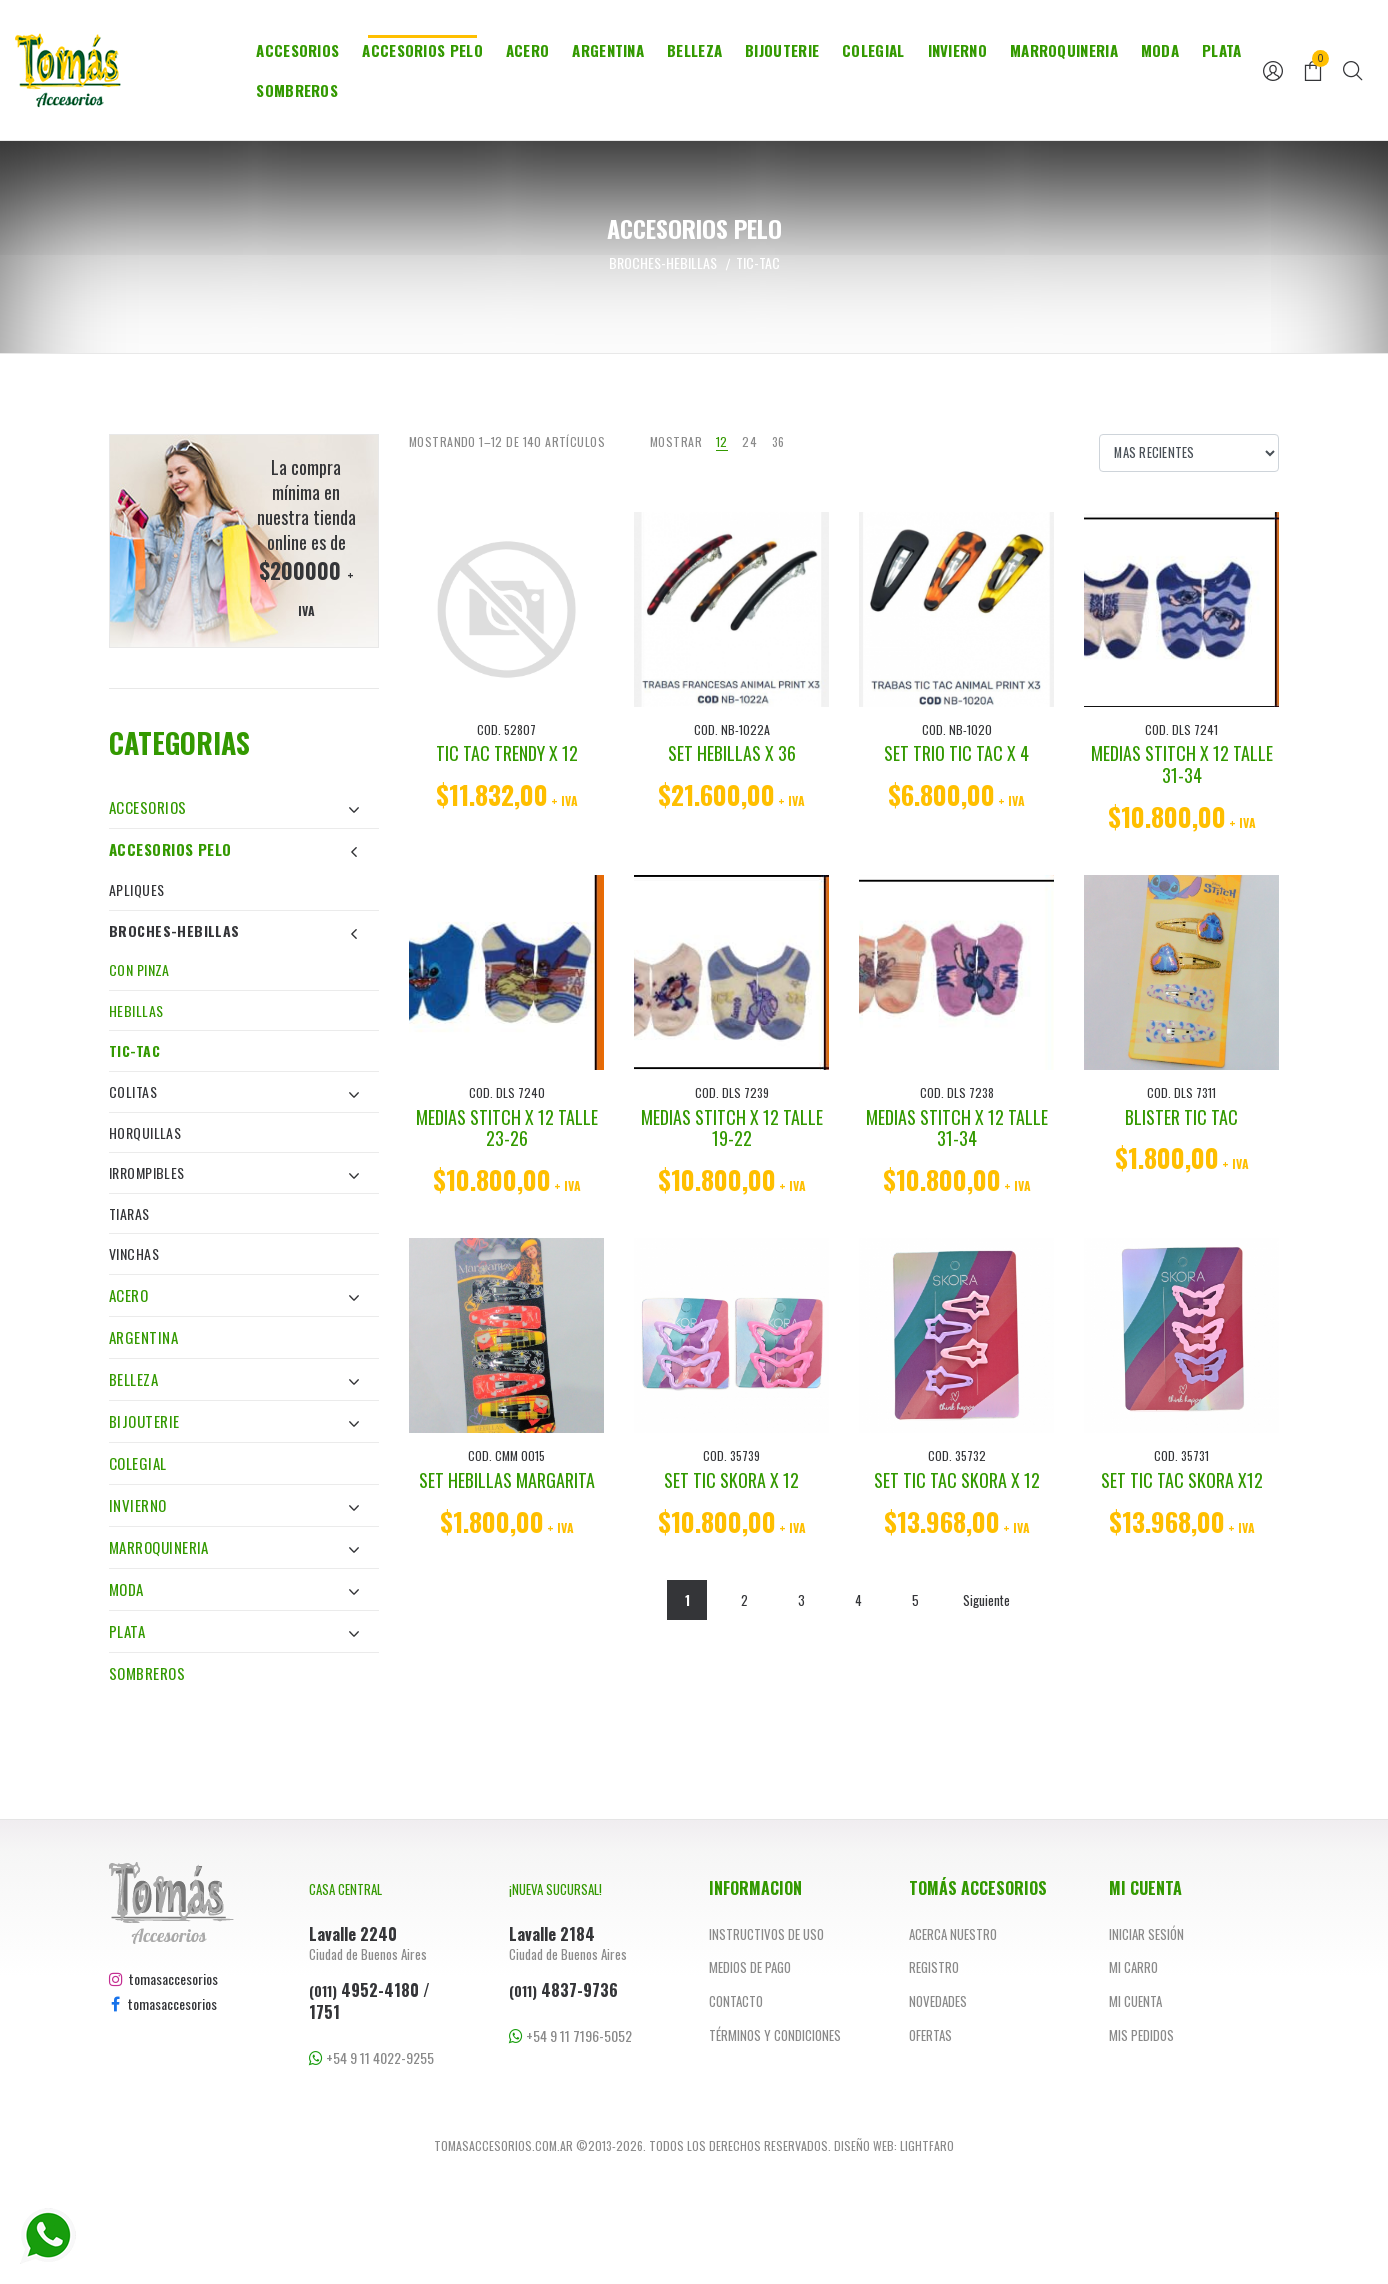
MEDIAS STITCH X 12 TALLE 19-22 (732, 1128)
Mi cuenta (1135, 2001)
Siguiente (986, 1600)
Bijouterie (782, 50)
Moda (1160, 50)
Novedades (938, 2001)
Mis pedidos (1141, 2035)
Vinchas (134, 1253)
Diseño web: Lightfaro (894, 2145)
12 (722, 441)
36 (778, 441)
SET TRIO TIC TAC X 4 (956, 753)
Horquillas (145, 1132)
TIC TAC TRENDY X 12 (507, 753)
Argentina (608, 50)
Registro (934, 1967)
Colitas (234, 1091)
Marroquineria (1064, 50)
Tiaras (129, 1213)
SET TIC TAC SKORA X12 (1182, 1480)
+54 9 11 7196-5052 (570, 2035)
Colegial (873, 50)
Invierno (957, 50)
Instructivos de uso (766, 1934)
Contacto (736, 2001)
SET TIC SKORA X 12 (731, 1480)
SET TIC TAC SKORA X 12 (957, 1480)
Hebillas (136, 1010)
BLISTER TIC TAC (1181, 1117)
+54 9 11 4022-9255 (371, 2057)
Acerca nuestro (953, 1934)
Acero (528, 50)
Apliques (136, 889)
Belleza (694, 50)
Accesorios (297, 50)
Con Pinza (139, 969)
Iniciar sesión (1146, 1934)
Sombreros (297, 90)
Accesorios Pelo (422, 50)
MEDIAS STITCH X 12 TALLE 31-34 (1182, 764)
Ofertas (930, 2035)
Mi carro (1133, 1967)
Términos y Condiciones (775, 2035)
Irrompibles (234, 1172)
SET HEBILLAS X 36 (732, 753)
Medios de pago (750, 1967)
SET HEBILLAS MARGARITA (507, 1480)
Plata (1222, 50)
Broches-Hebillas (234, 930)
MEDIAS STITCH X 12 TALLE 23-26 (507, 1128)
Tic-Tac (134, 1050)
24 (749, 441)
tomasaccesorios (163, 1978)
